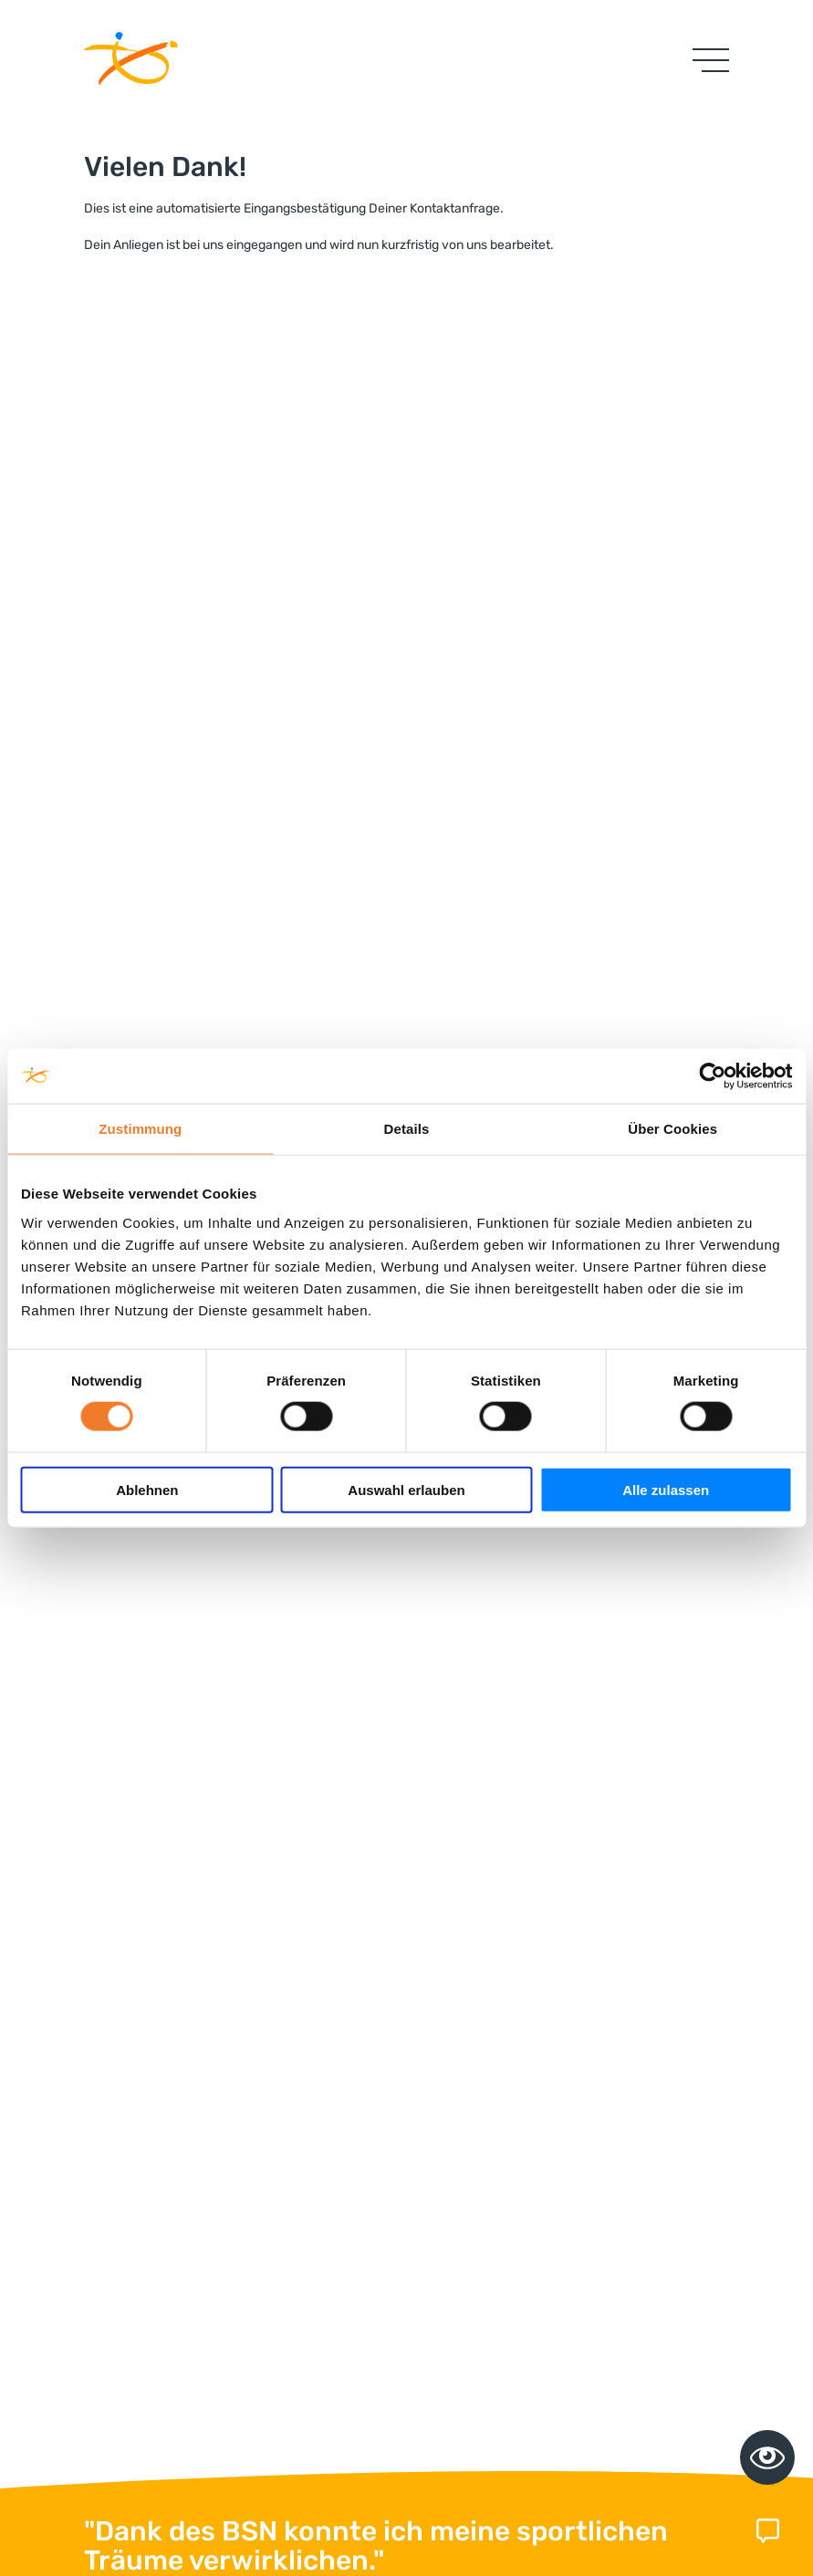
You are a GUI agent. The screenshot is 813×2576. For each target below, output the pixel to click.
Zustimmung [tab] (140, 1129)
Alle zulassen (665, 1489)
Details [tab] (407, 1129)
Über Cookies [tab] (672, 1129)
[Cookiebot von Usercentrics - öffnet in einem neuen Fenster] (712, 1076)
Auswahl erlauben (406, 1489)
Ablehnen (147, 1489)
